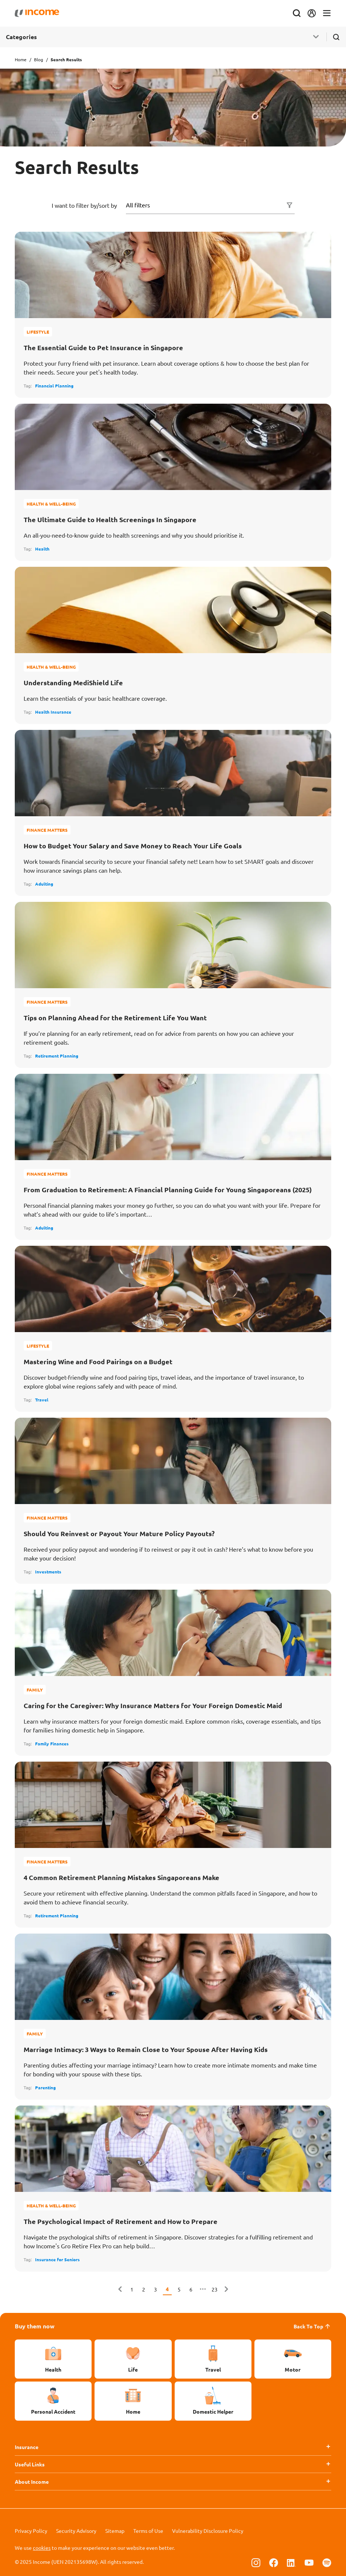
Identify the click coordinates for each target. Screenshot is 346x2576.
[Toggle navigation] (326, 13)
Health (42, 549)
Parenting (45, 2087)
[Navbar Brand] (37, 13)
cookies (42, 2547)
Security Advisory (76, 2530)
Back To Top (312, 2326)
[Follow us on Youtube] (309, 2562)
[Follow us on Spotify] (326, 2562)
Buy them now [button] (35, 2326)
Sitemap (114, 2530)
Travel (41, 1400)
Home (21, 59)
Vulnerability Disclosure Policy (207, 2530)
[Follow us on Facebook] (273, 2562)
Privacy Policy (31, 2530)
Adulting (44, 884)
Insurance (26, 2447)
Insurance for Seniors (57, 2259)
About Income (32, 2481)
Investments (48, 1572)
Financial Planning (54, 386)
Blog (38, 59)
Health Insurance (53, 712)
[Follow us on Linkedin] (291, 2562)
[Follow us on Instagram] (255, 2562)
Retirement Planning (56, 1056)
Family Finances (52, 1743)
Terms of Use (148, 2530)
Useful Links (30, 2464)
